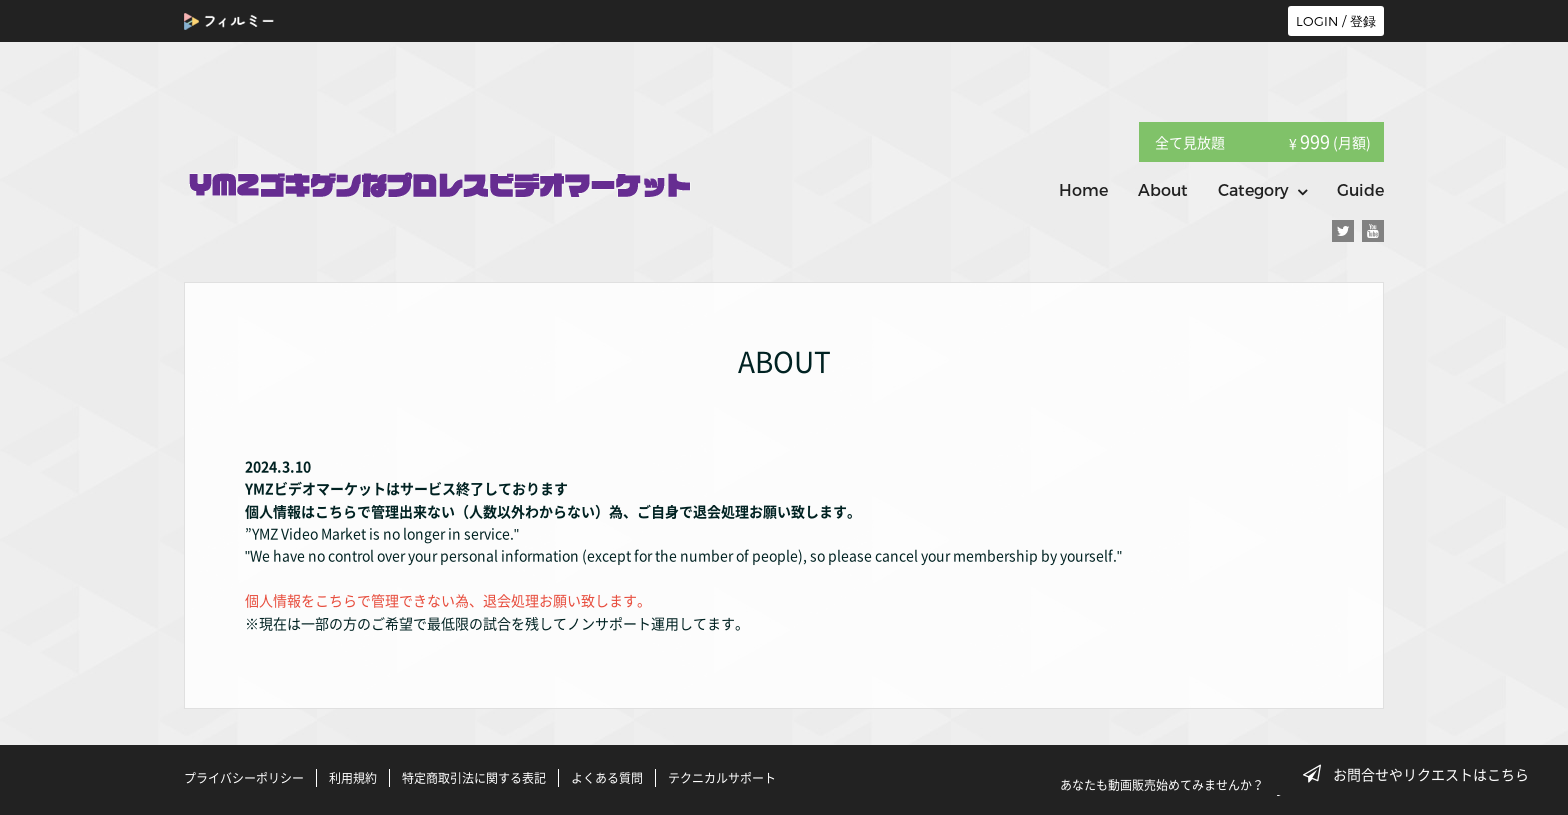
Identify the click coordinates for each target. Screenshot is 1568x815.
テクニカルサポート (722, 778)
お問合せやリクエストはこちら (1422, 774)
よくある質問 (607, 778)
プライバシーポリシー (244, 778)
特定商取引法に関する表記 (474, 778)
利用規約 (353, 778)
